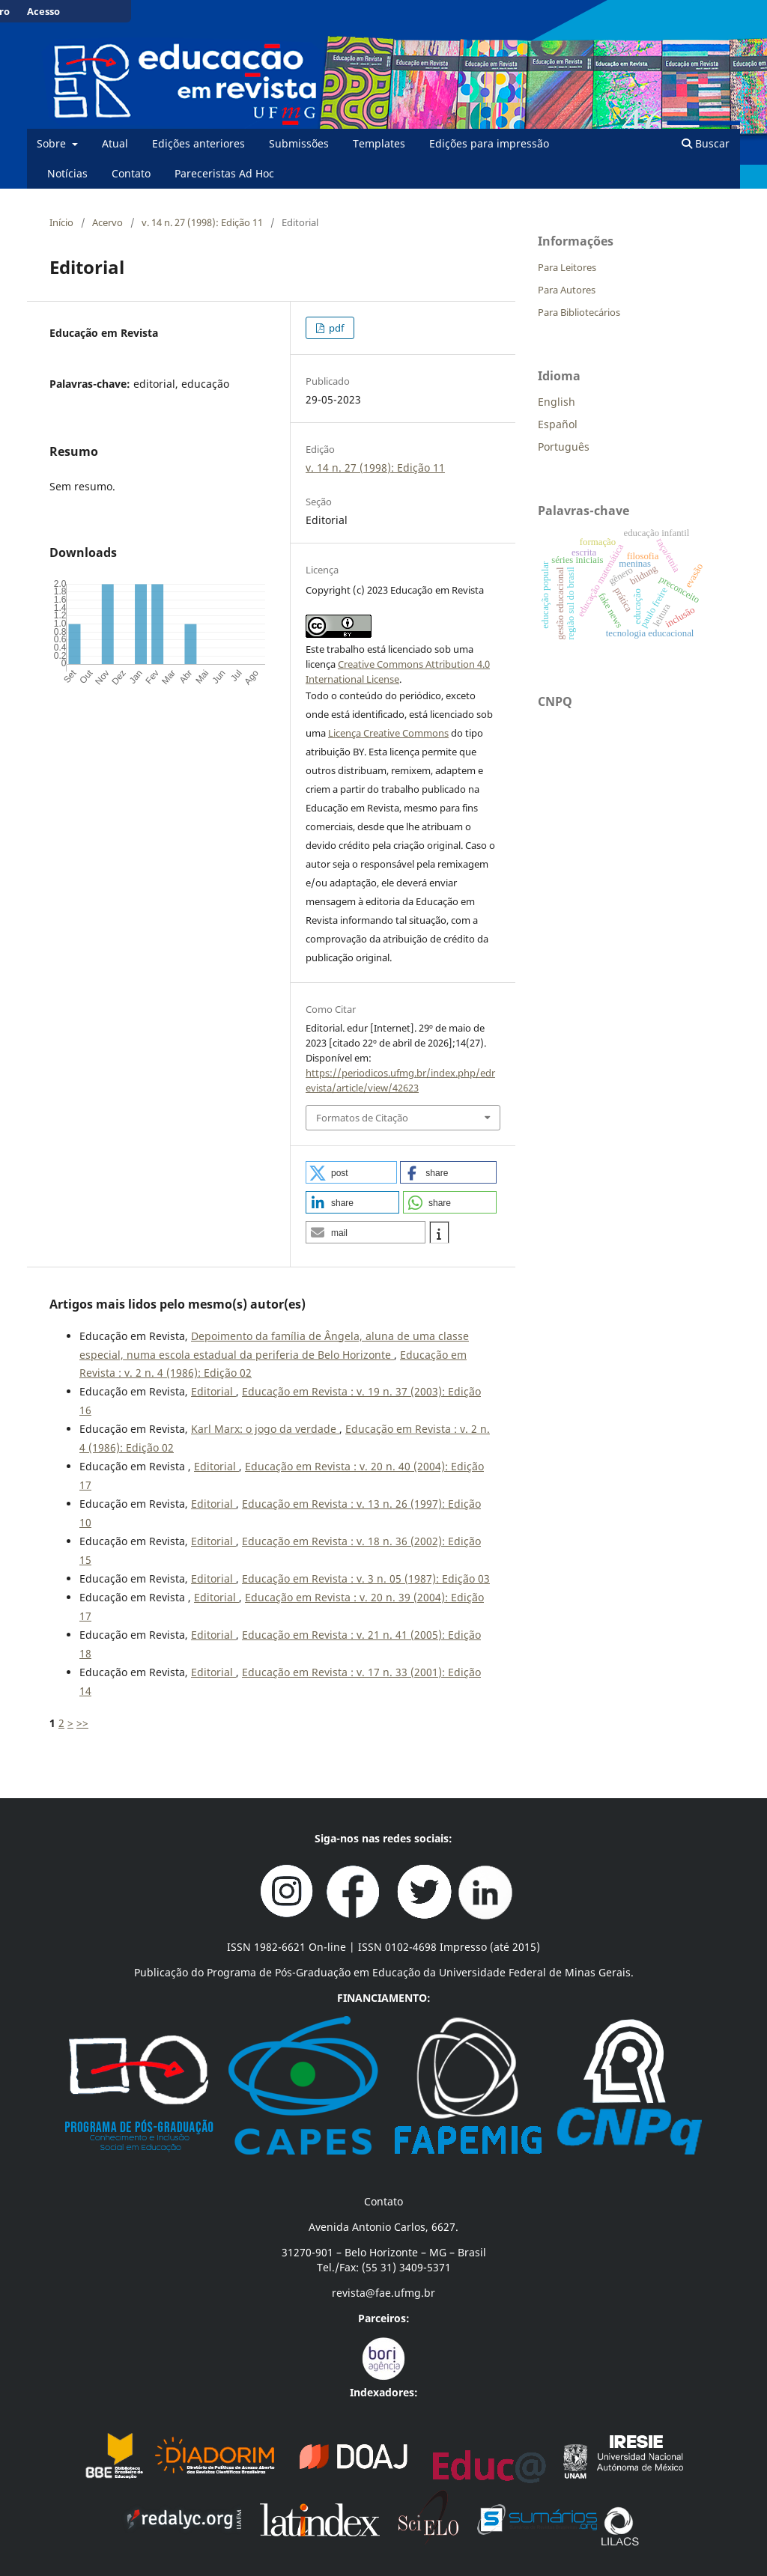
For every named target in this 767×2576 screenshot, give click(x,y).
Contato (131, 173)
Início (61, 222)
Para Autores (566, 289)
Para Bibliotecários (579, 312)
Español (557, 424)
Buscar (706, 143)
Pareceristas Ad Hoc (224, 173)
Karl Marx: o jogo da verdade (265, 1429)
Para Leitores (567, 267)
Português (563, 446)
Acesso (43, 11)
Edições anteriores (198, 143)
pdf (335, 328)
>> (82, 1723)
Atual (115, 143)
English (556, 402)
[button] (351, 1172)
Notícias (67, 173)
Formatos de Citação (362, 1117)
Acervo (107, 222)
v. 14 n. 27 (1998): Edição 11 (202, 222)
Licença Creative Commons (388, 733)
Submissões (299, 143)
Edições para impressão (489, 143)
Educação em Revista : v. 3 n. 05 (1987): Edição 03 (366, 1578)
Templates (379, 143)
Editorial (213, 1391)
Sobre (53, 143)
